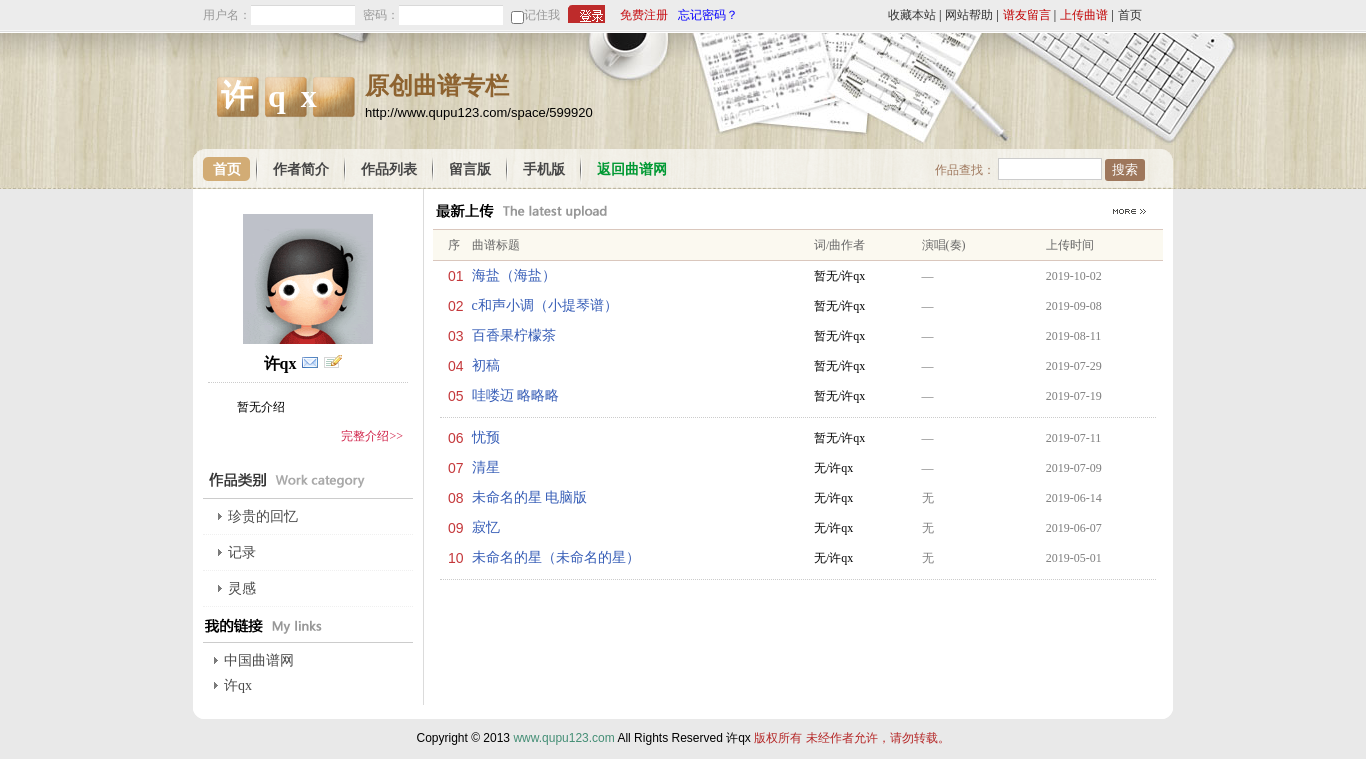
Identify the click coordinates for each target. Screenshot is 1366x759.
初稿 (486, 365)
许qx (238, 685)
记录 (242, 552)
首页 (1130, 15)
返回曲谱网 (632, 169)
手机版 (544, 169)
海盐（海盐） (514, 275)
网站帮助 (969, 15)
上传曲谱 (1084, 15)
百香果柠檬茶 (514, 335)
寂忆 (486, 527)
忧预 (486, 437)
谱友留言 (1027, 15)
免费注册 (644, 15)
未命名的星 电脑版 (530, 497)
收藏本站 (912, 15)
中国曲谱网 (259, 660)
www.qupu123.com (563, 738)
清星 (486, 467)
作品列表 (389, 169)
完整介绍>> (372, 436)
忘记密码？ (708, 15)
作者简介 (301, 169)
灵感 (242, 588)
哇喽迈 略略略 (516, 395)
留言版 (470, 169)
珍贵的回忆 (263, 516)
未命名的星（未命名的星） (556, 557)
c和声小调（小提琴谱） (545, 305)
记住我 (542, 15)
